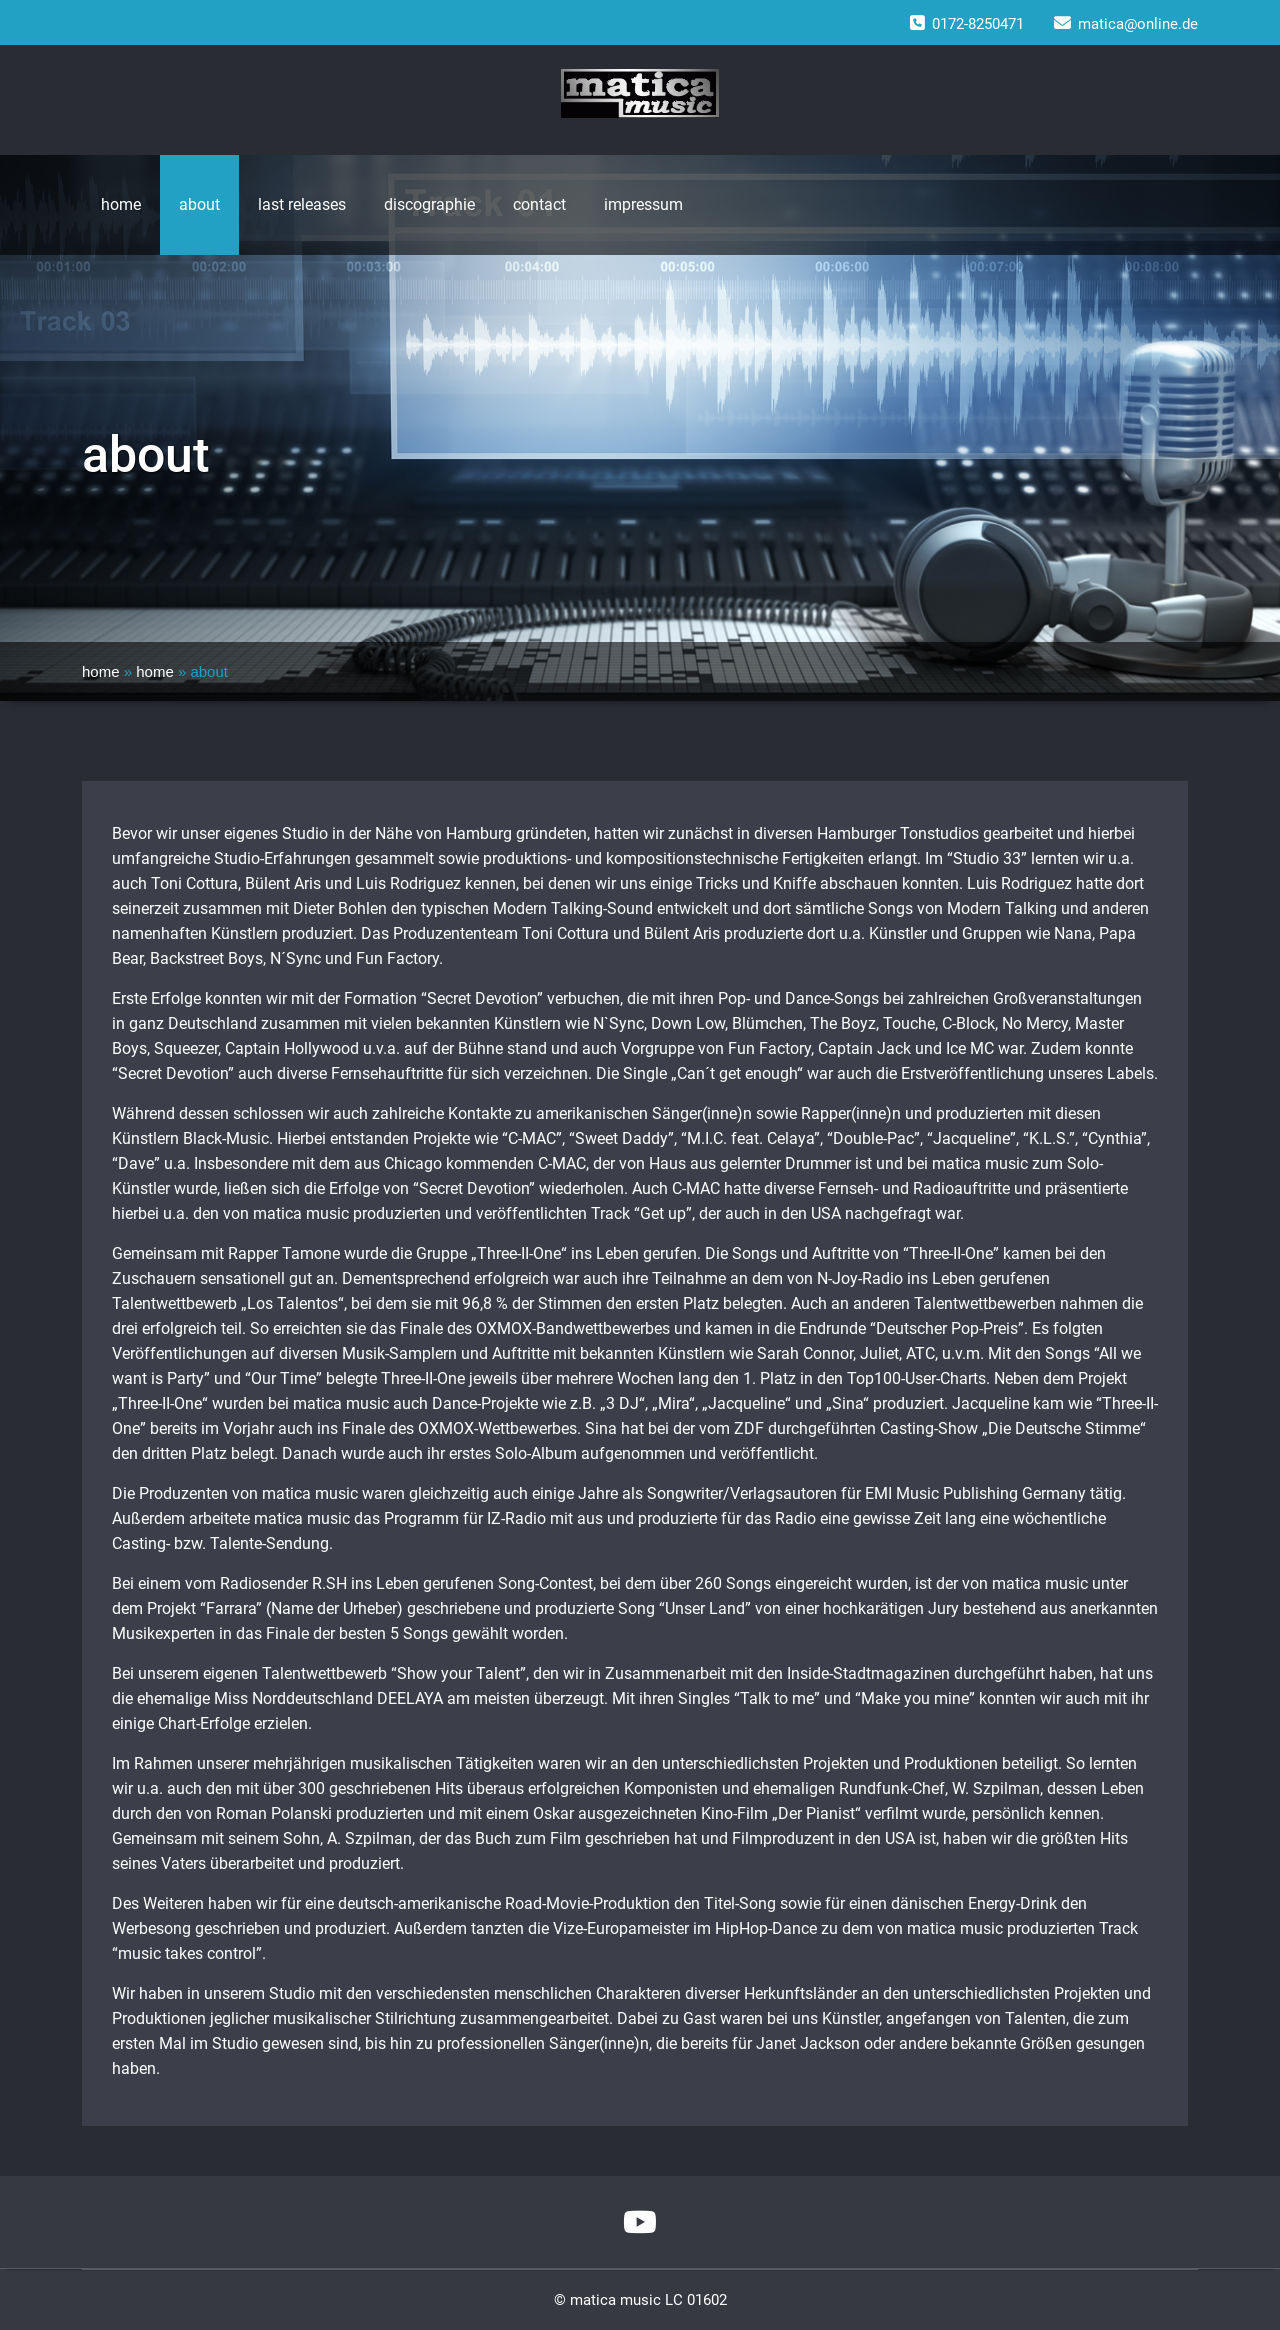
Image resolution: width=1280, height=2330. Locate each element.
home (121, 204)
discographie (429, 204)
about (199, 204)
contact (539, 204)
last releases (302, 204)
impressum (643, 204)
